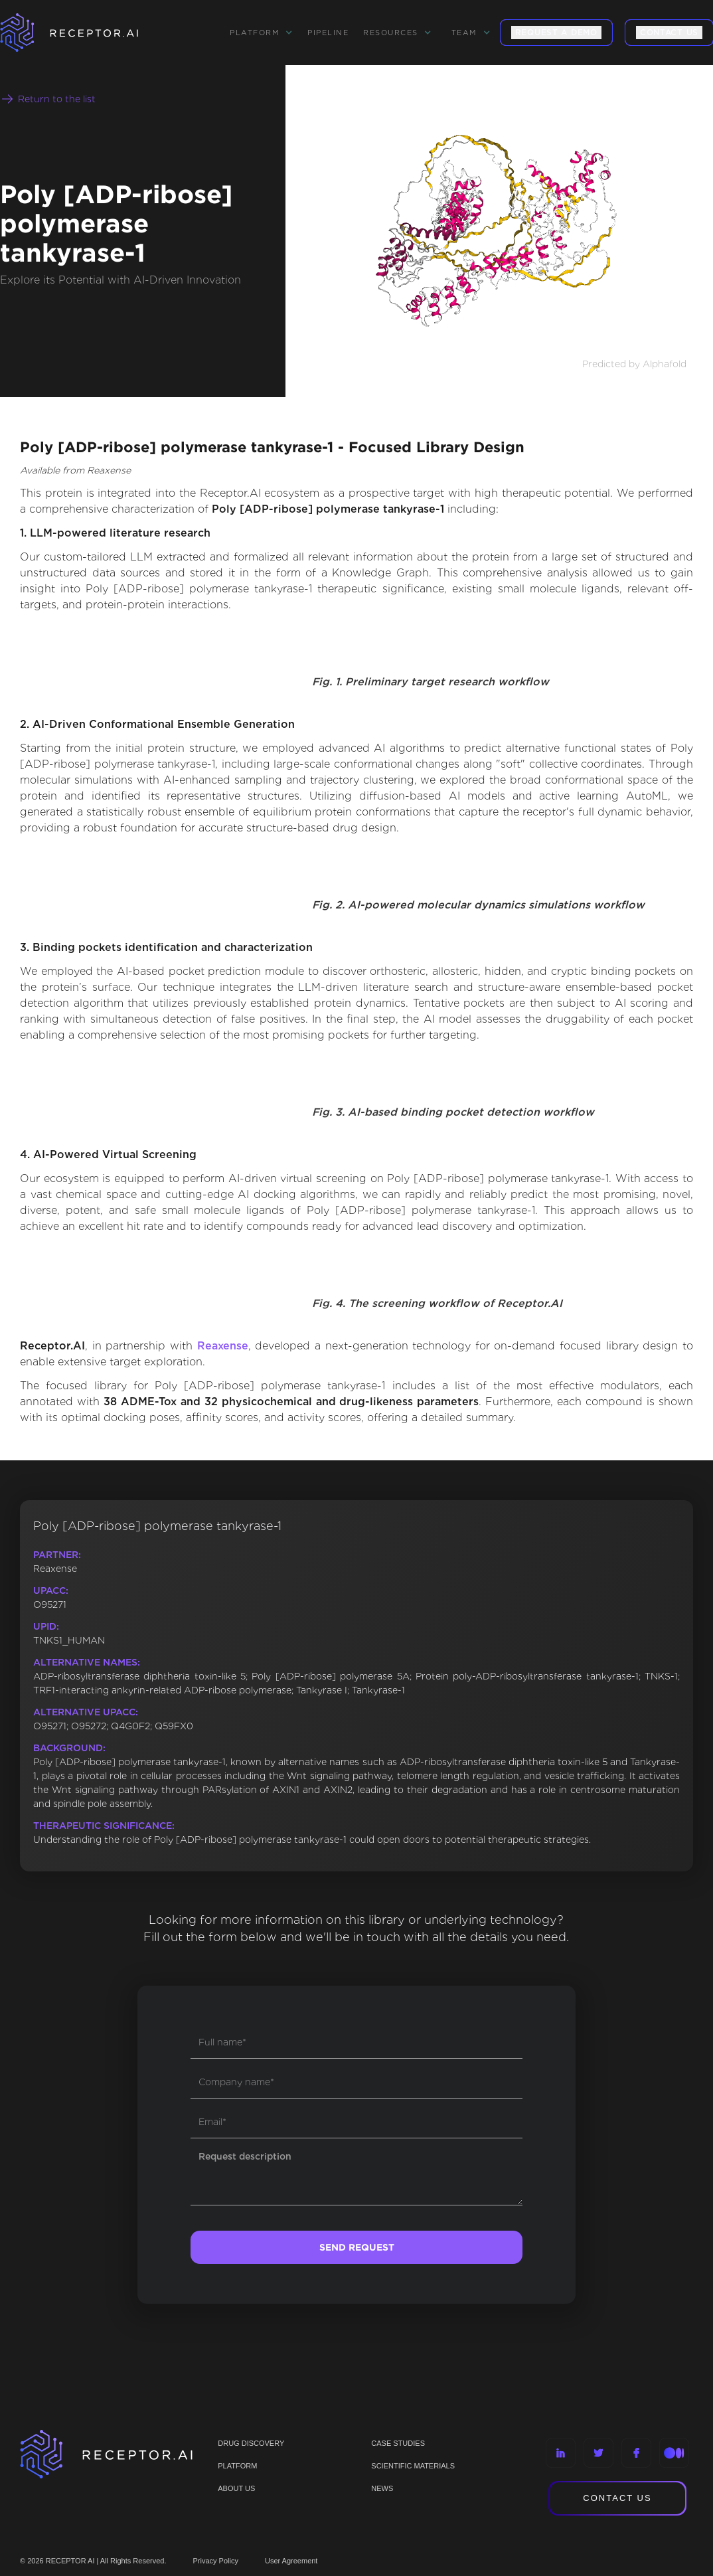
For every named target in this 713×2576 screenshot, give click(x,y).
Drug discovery (251, 2443)
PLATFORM (237, 2466)
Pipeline (328, 32)
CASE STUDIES (398, 2443)
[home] (86, 32)
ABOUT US (236, 2488)
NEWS (382, 2488)
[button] (261, 32)
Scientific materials (413, 2466)
